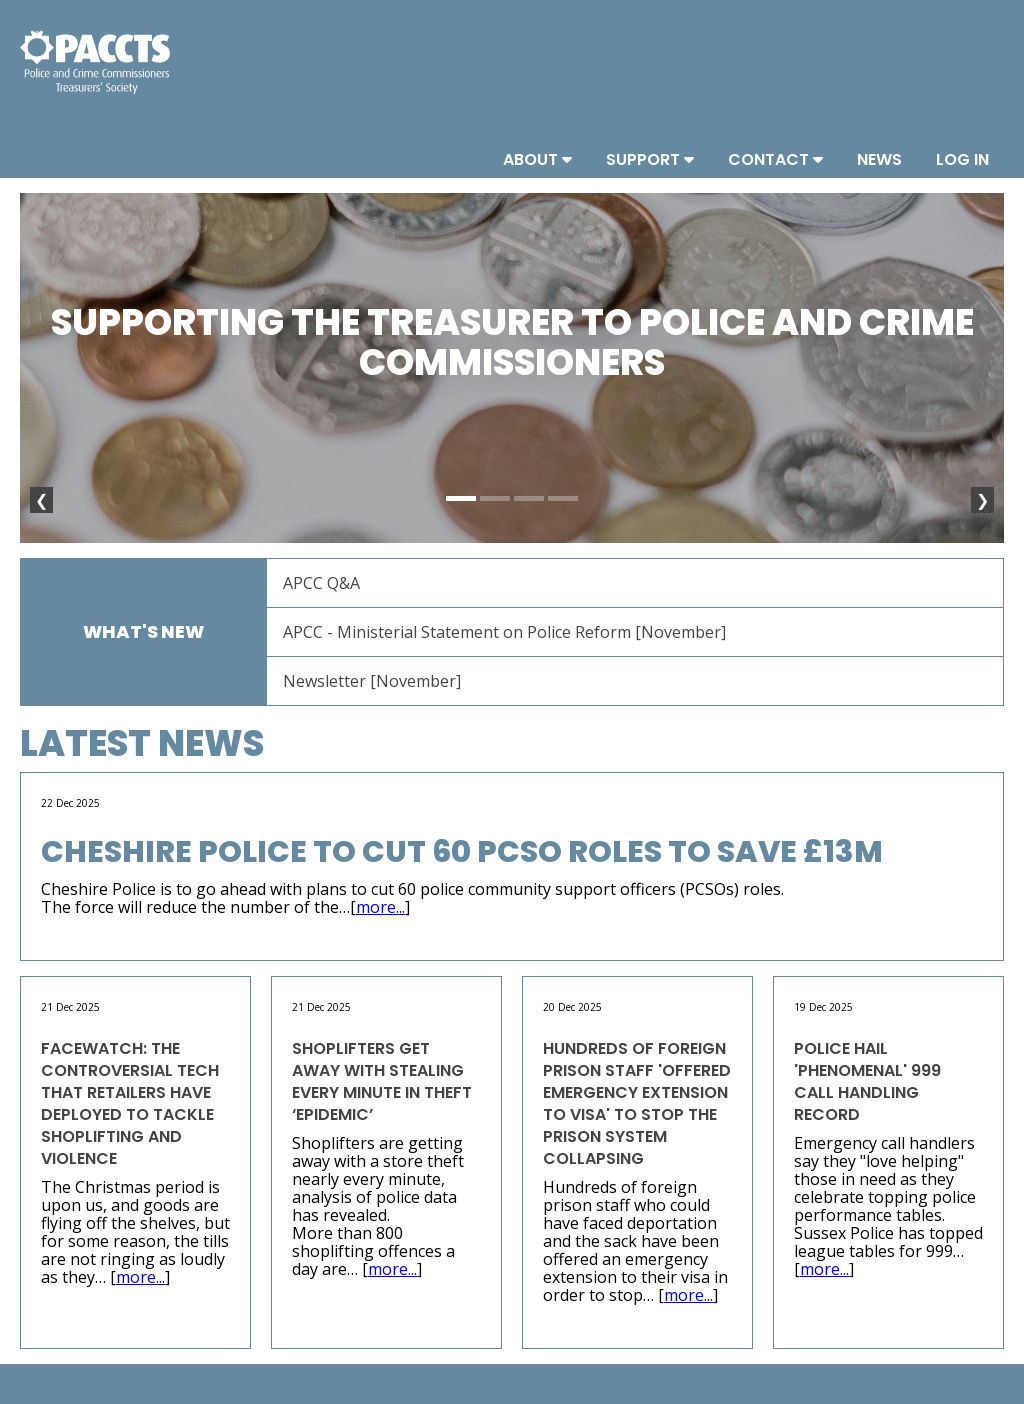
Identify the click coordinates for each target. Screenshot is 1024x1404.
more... (380, 907)
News (879, 159)
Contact (775, 159)
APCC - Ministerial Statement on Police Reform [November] (504, 632)
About (537, 159)
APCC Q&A (321, 583)
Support (650, 159)
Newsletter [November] (372, 681)
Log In (962, 159)
